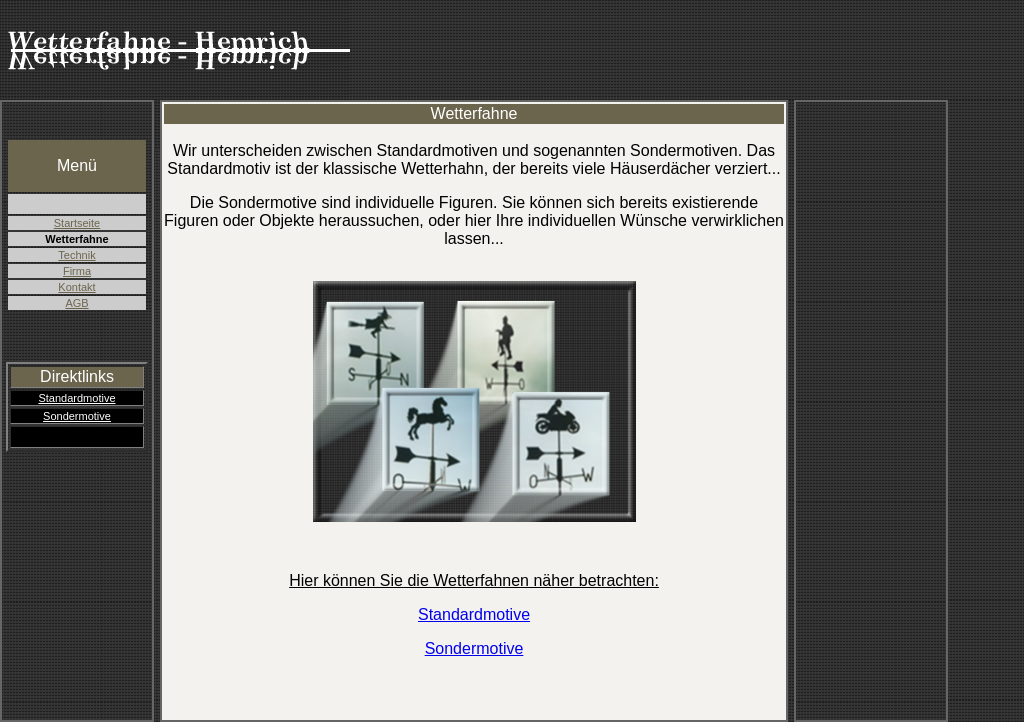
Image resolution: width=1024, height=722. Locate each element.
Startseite (77, 223)
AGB (76, 303)
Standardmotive (76, 398)
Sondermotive (77, 416)
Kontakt (76, 287)
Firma (77, 271)
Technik (76, 255)
